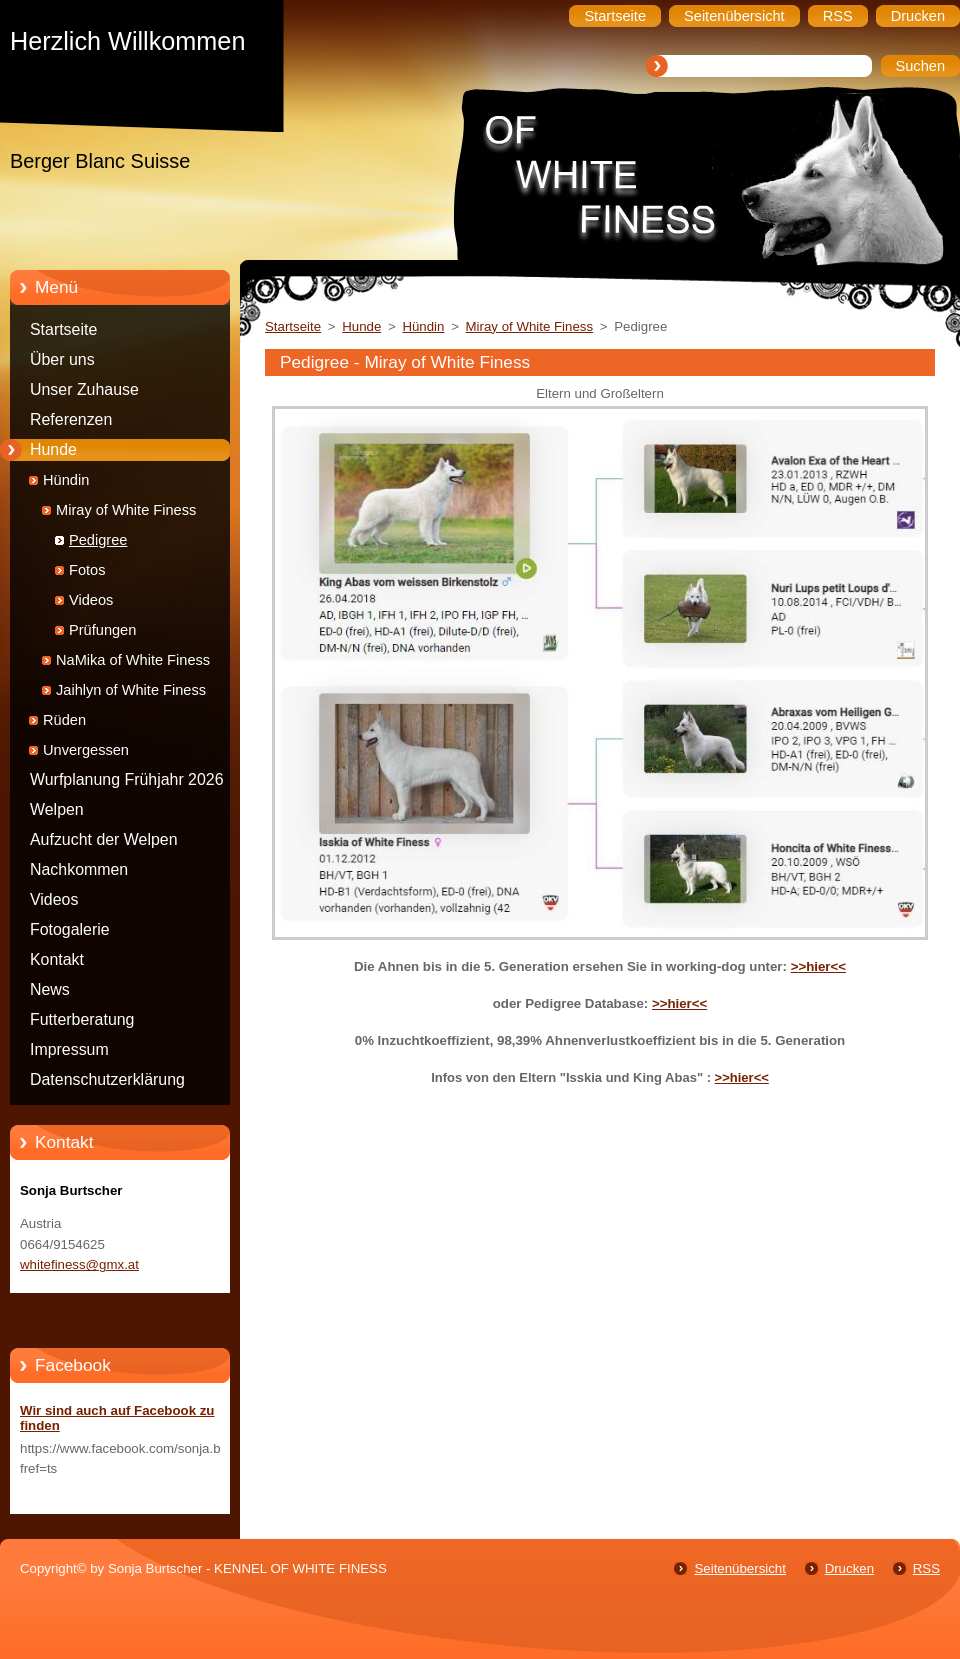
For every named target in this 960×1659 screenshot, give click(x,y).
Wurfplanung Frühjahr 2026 (127, 779)
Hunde (53, 449)
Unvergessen (86, 750)
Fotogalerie (70, 929)
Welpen (57, 809)
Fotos (87, 570)
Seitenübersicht (739, 1568)
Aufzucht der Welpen (104, 839)
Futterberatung (82, 1019)
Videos (91, 600)
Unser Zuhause (84, 389)
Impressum (69, 1049)
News (50, 989)
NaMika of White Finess (133, 660)
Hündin (66, 480)
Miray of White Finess (126, 510)
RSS (926, 1568)
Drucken (849, 1568)
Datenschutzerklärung (107, 1079)
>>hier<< (818, 966)
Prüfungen (102, 630)
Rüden (64, 720)
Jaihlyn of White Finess (131, 690)
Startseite (63, 329)
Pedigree (98, 540)
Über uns (62, 359)
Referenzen (71, 419)
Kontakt (57, 959)
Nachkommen (79, 869)
